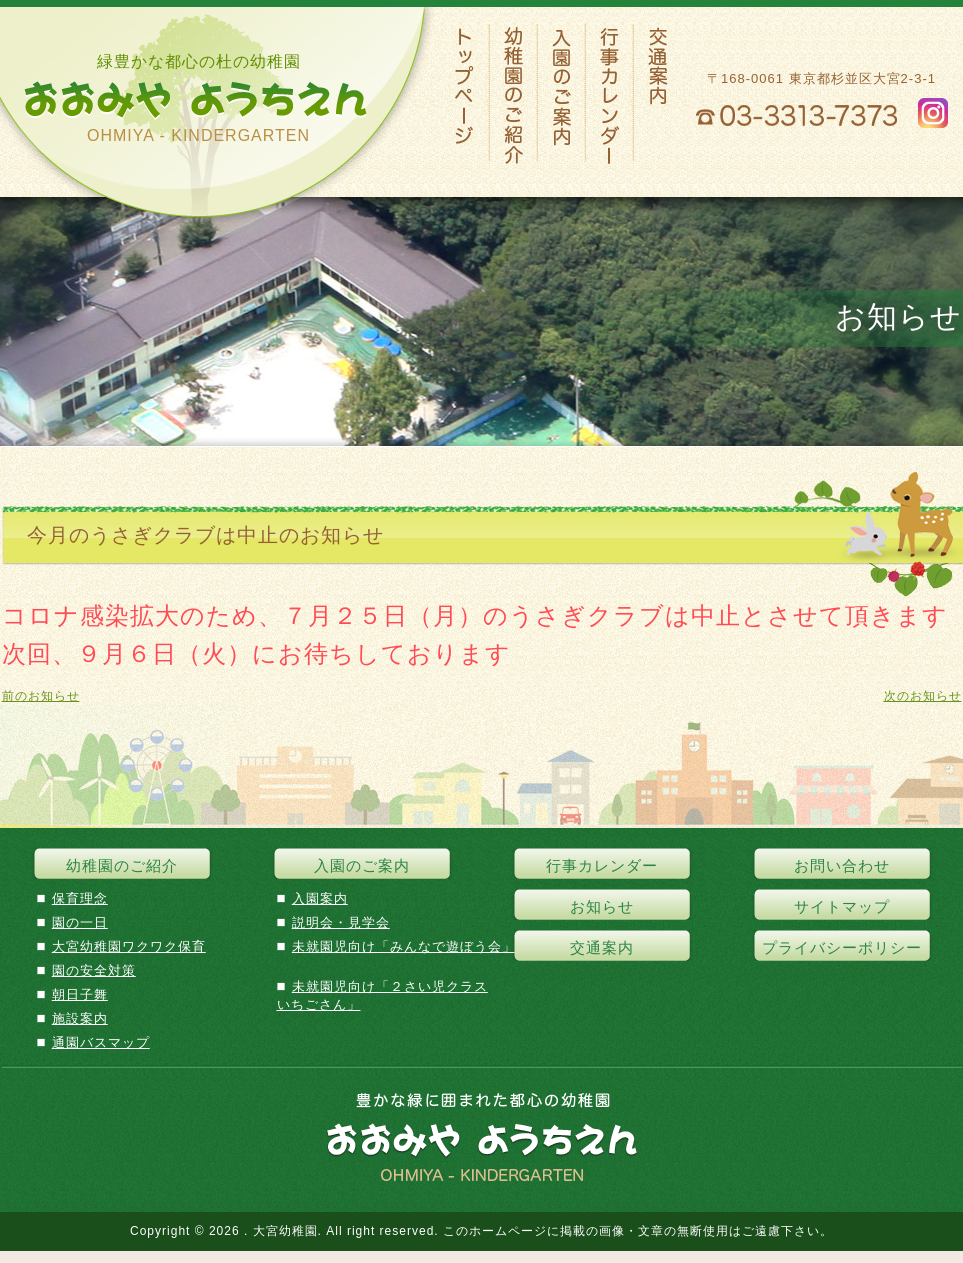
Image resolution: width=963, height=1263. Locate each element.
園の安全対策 (94, 970)
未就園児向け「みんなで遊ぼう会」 (404, 946)
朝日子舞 (80, 994)
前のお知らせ (41, 696)
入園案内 (320, 898)
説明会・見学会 (341, 922)
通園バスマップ (101, 1042)
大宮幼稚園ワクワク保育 (129, 946)
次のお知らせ (923, 696)
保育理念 (80, 898)
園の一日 (80, 922)
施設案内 (80, 1018)
